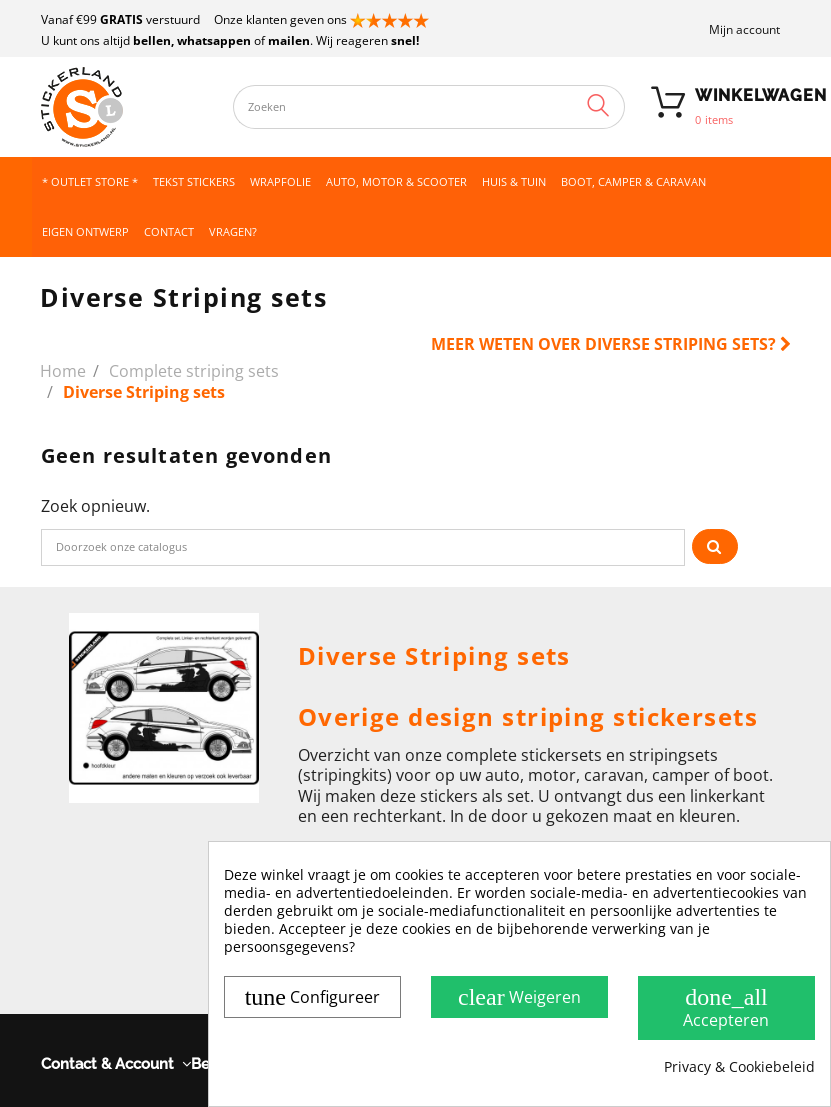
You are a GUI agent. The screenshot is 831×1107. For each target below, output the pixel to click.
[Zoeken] (363, 547)
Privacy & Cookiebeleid (739, 1067)
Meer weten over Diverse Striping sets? (611, 344)
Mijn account (744, 29)
